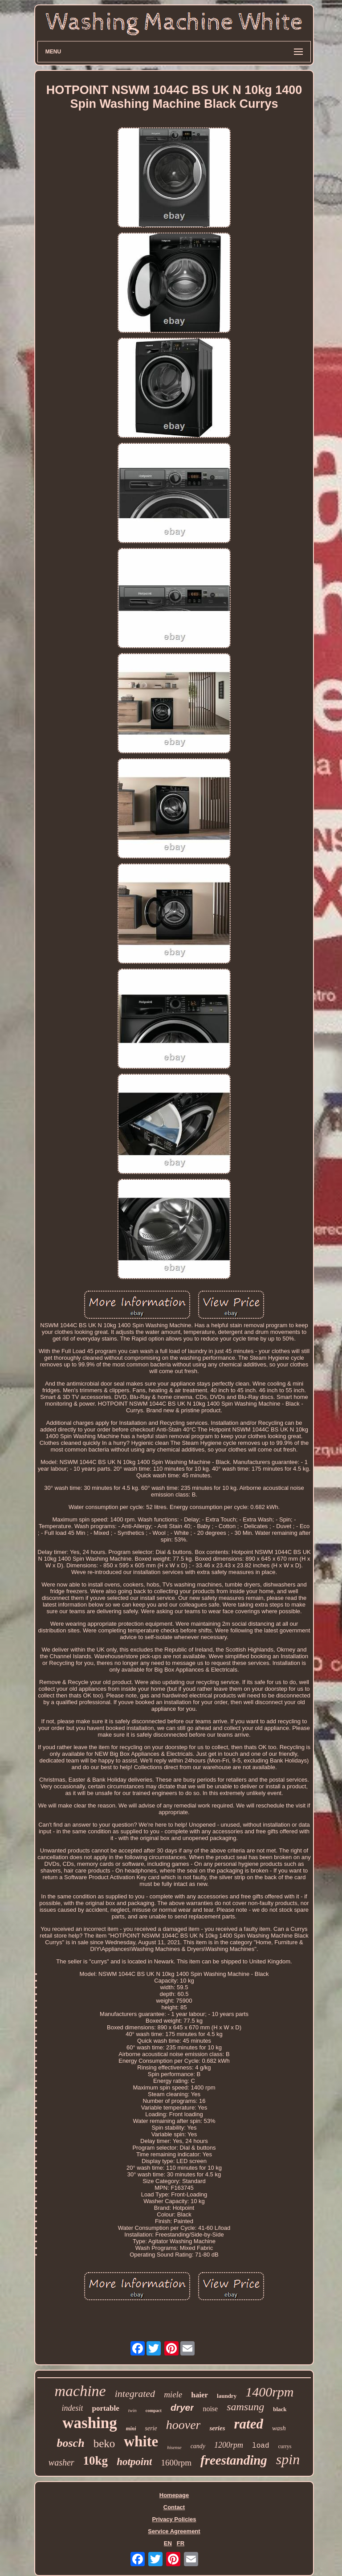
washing (89, 2423)
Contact (174, 2507)
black (279, 2409)
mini (131, 2428)
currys (284, 2446)
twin (132, 2410)
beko (104, 2443)
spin (288, 2459)
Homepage (174, 2495)
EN (168, 2543)
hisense (174, 2447)
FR (180, 2543)
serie (151, 2428)
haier (199, 2395)
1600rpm (176, 2462)
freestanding (233, 2460)
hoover (183, 2425)
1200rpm (228, 2445)
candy (198, 2446)
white (141, 2441)
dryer (182, 2407)
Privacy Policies (174, 2519)
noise (210, 2408)
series (217, 2428)
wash (279, 2428)
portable (105, 2408)
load (260, 2446)
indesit (72, 2408)
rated (248, 2424)
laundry (226, 2395)
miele (173, 2394)
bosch (71, 2443)
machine (80, 2391)
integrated (135, 2393)
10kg (95, 2460)
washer (61, 2462)
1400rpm (269, 2391)
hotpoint (134, 2461)
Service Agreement (174, 2531)
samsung (245, 2406)
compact (154, 2410)
